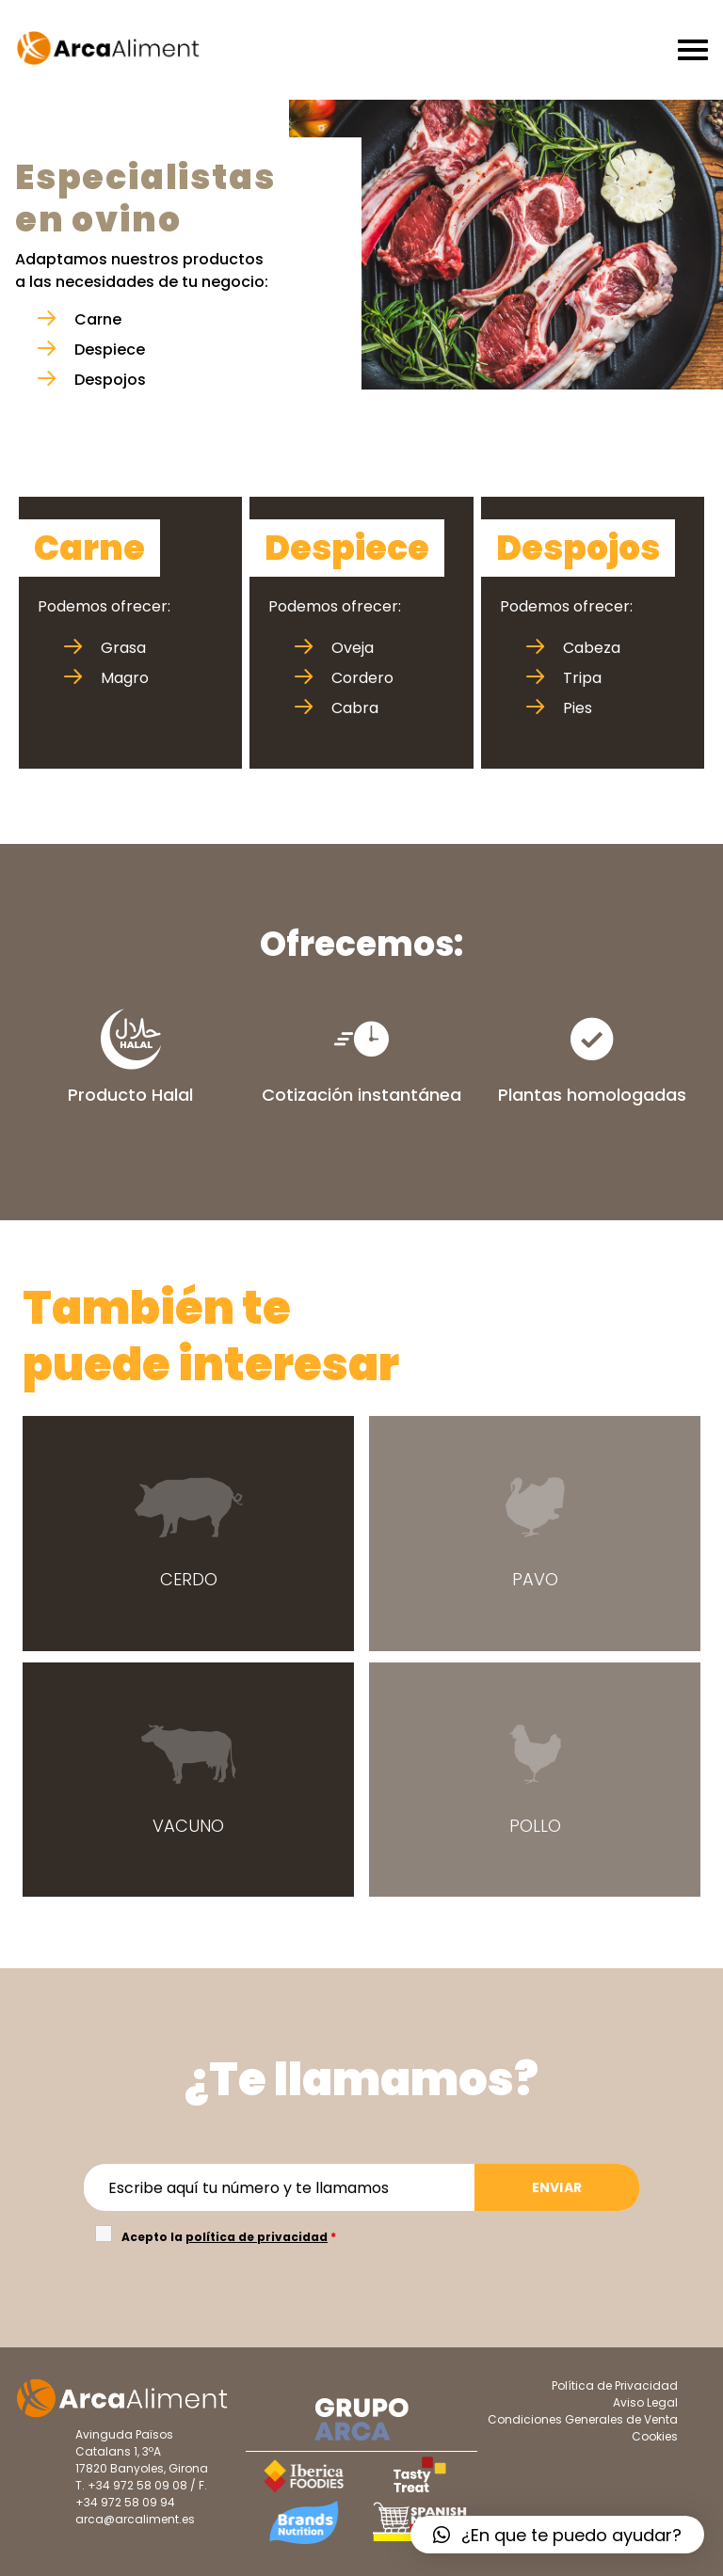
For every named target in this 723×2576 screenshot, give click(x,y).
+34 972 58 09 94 (125, 2502)
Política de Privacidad (615, 2385)
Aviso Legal (645, 2402)
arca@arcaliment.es (135, 2519)
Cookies (655, 2436)
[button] (557, 2534)
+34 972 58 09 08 (137, 2485)
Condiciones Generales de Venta (583, 2419)
